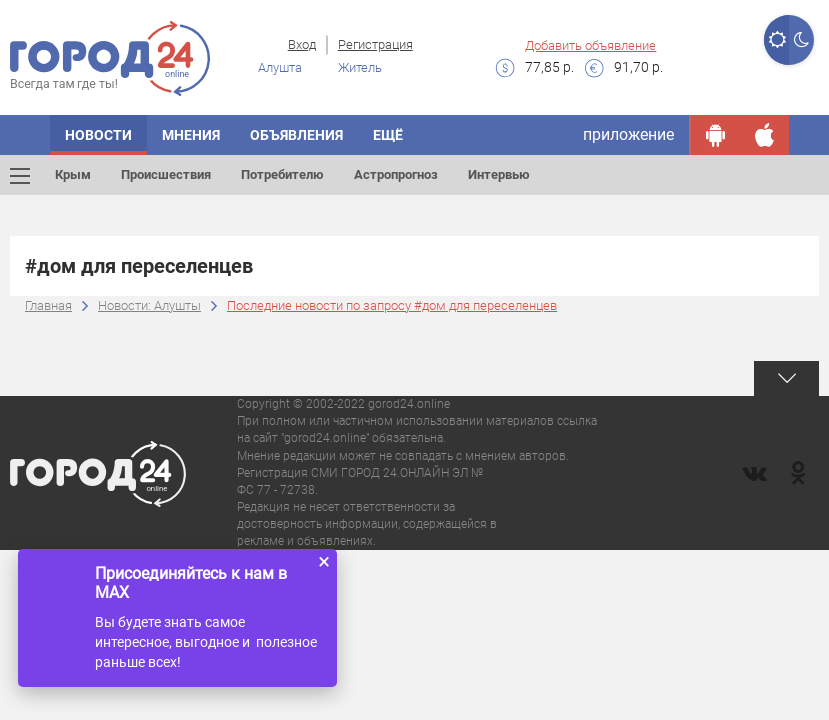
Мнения (191, 135)
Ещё (388, 135)
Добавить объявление (590, 45)
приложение (628, 134)
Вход (302, 44)
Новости (98, 135)
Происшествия (166, 174)
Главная (48, 305)
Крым (73, 174)
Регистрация (375, 44)
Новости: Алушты (149, 305)
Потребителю (282, 174)
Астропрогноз (396, 174)
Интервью (499, 174)
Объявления (296, 135)
